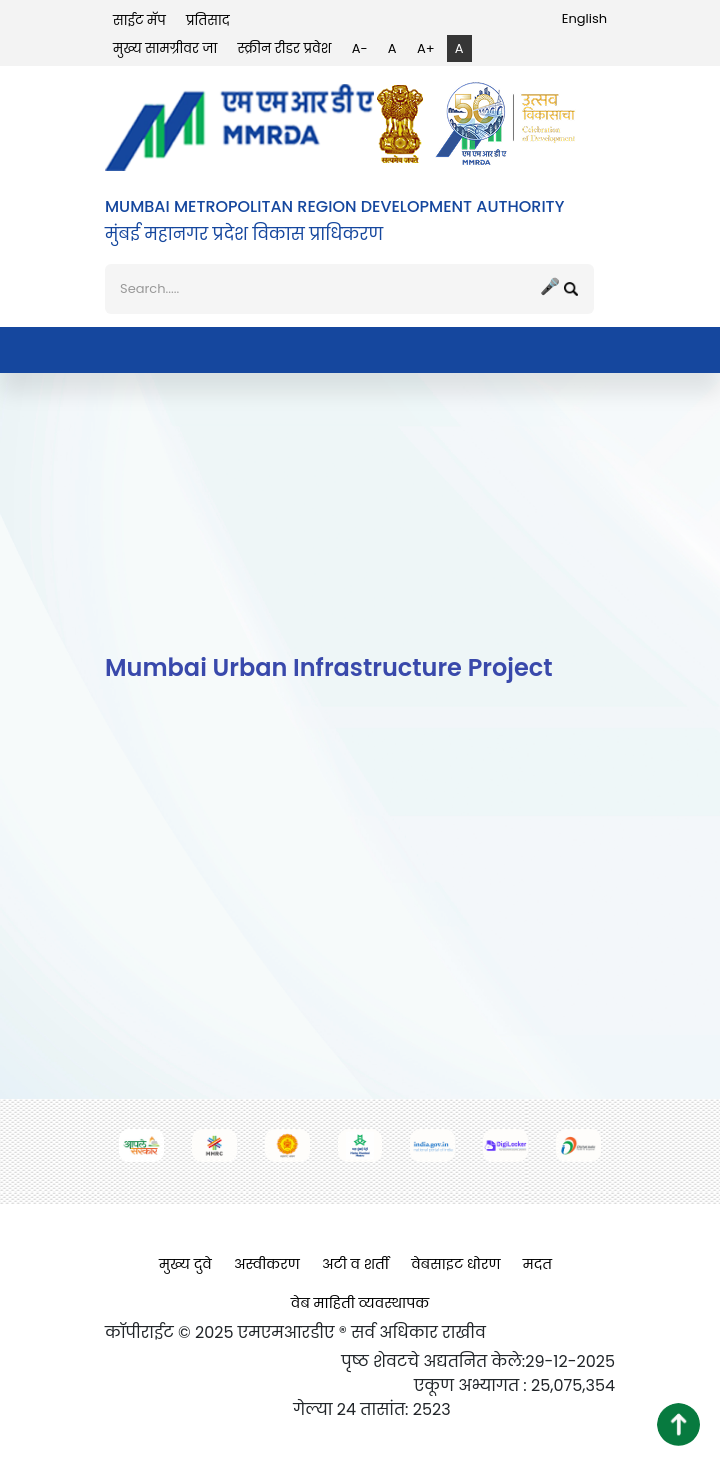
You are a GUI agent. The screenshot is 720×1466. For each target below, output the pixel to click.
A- (360, 48)
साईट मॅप (139, 20)
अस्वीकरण (267, 1264)
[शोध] (349, 289)
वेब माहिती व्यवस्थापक (360, 1303)
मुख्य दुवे (185, 1264)
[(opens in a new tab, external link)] (405, 123)
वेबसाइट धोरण (455, 1264)
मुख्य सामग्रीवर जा (165, 48)
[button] (678, 1424)
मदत (537, 1264)
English (584, 18)
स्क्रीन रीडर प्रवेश (285, 48)
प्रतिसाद (208, 20)
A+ (426, 48)
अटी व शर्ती (355, 1264)
